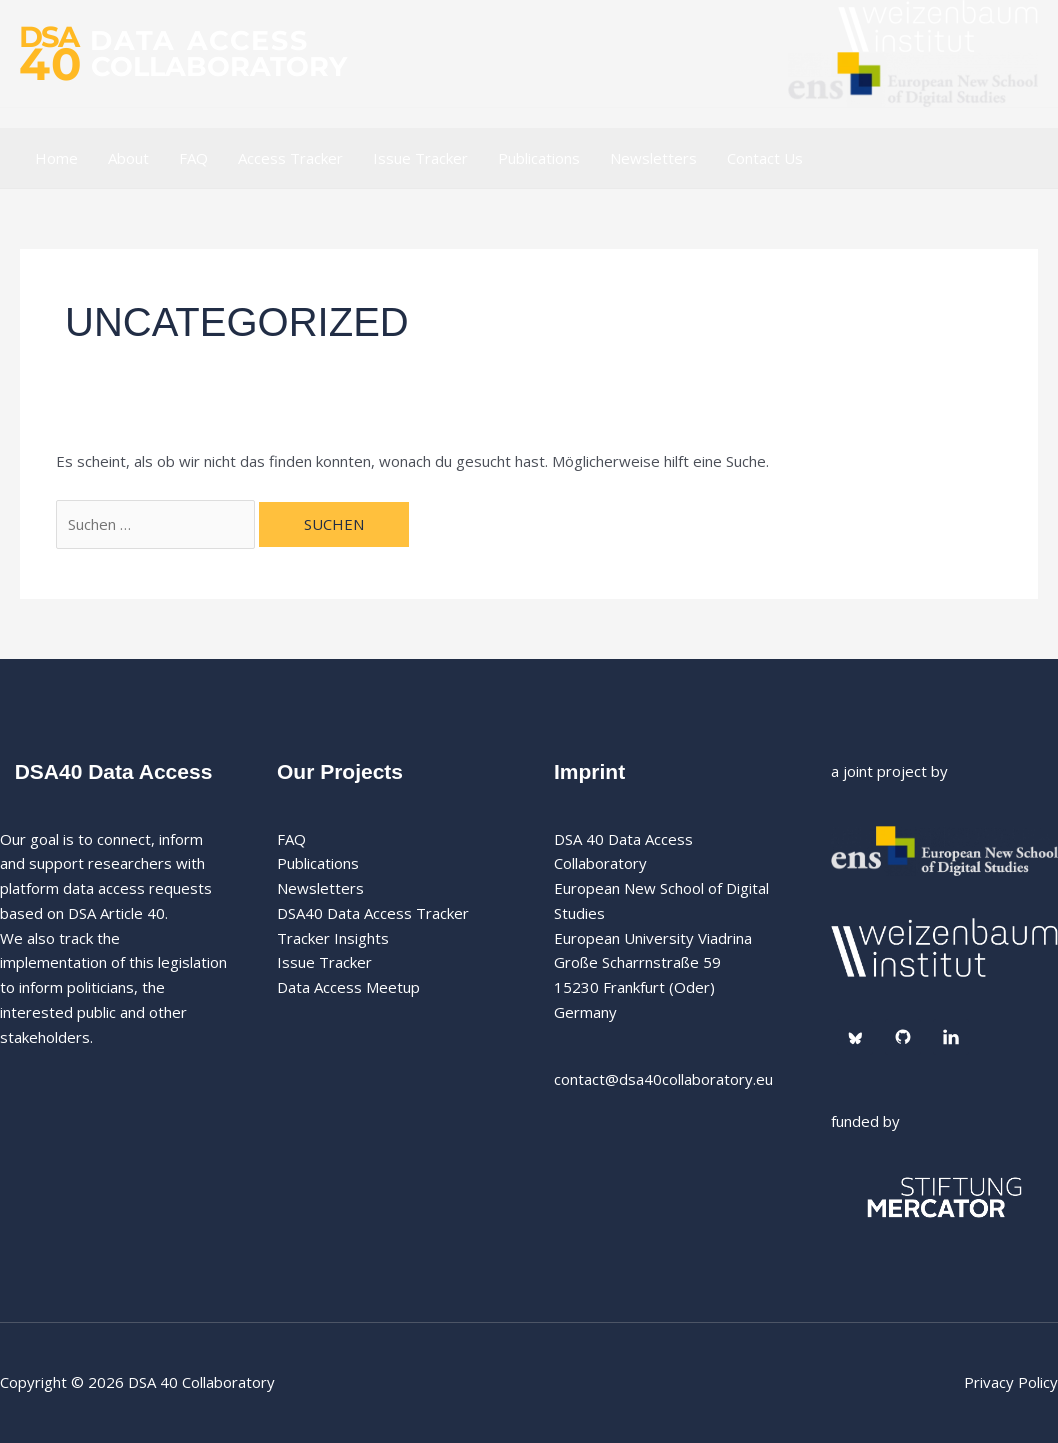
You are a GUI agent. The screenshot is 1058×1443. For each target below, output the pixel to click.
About (128, 158)
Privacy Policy (1011, 1382)
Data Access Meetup (348, 987)
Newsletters (653, 158)
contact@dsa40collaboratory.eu (663, 1079)
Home (56, 158)
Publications (539, 158)
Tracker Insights (333, 938)
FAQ (193, 158)
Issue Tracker (420, 158)
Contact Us (765, 158)
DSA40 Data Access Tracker (373, 913)
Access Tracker (290, 158)
